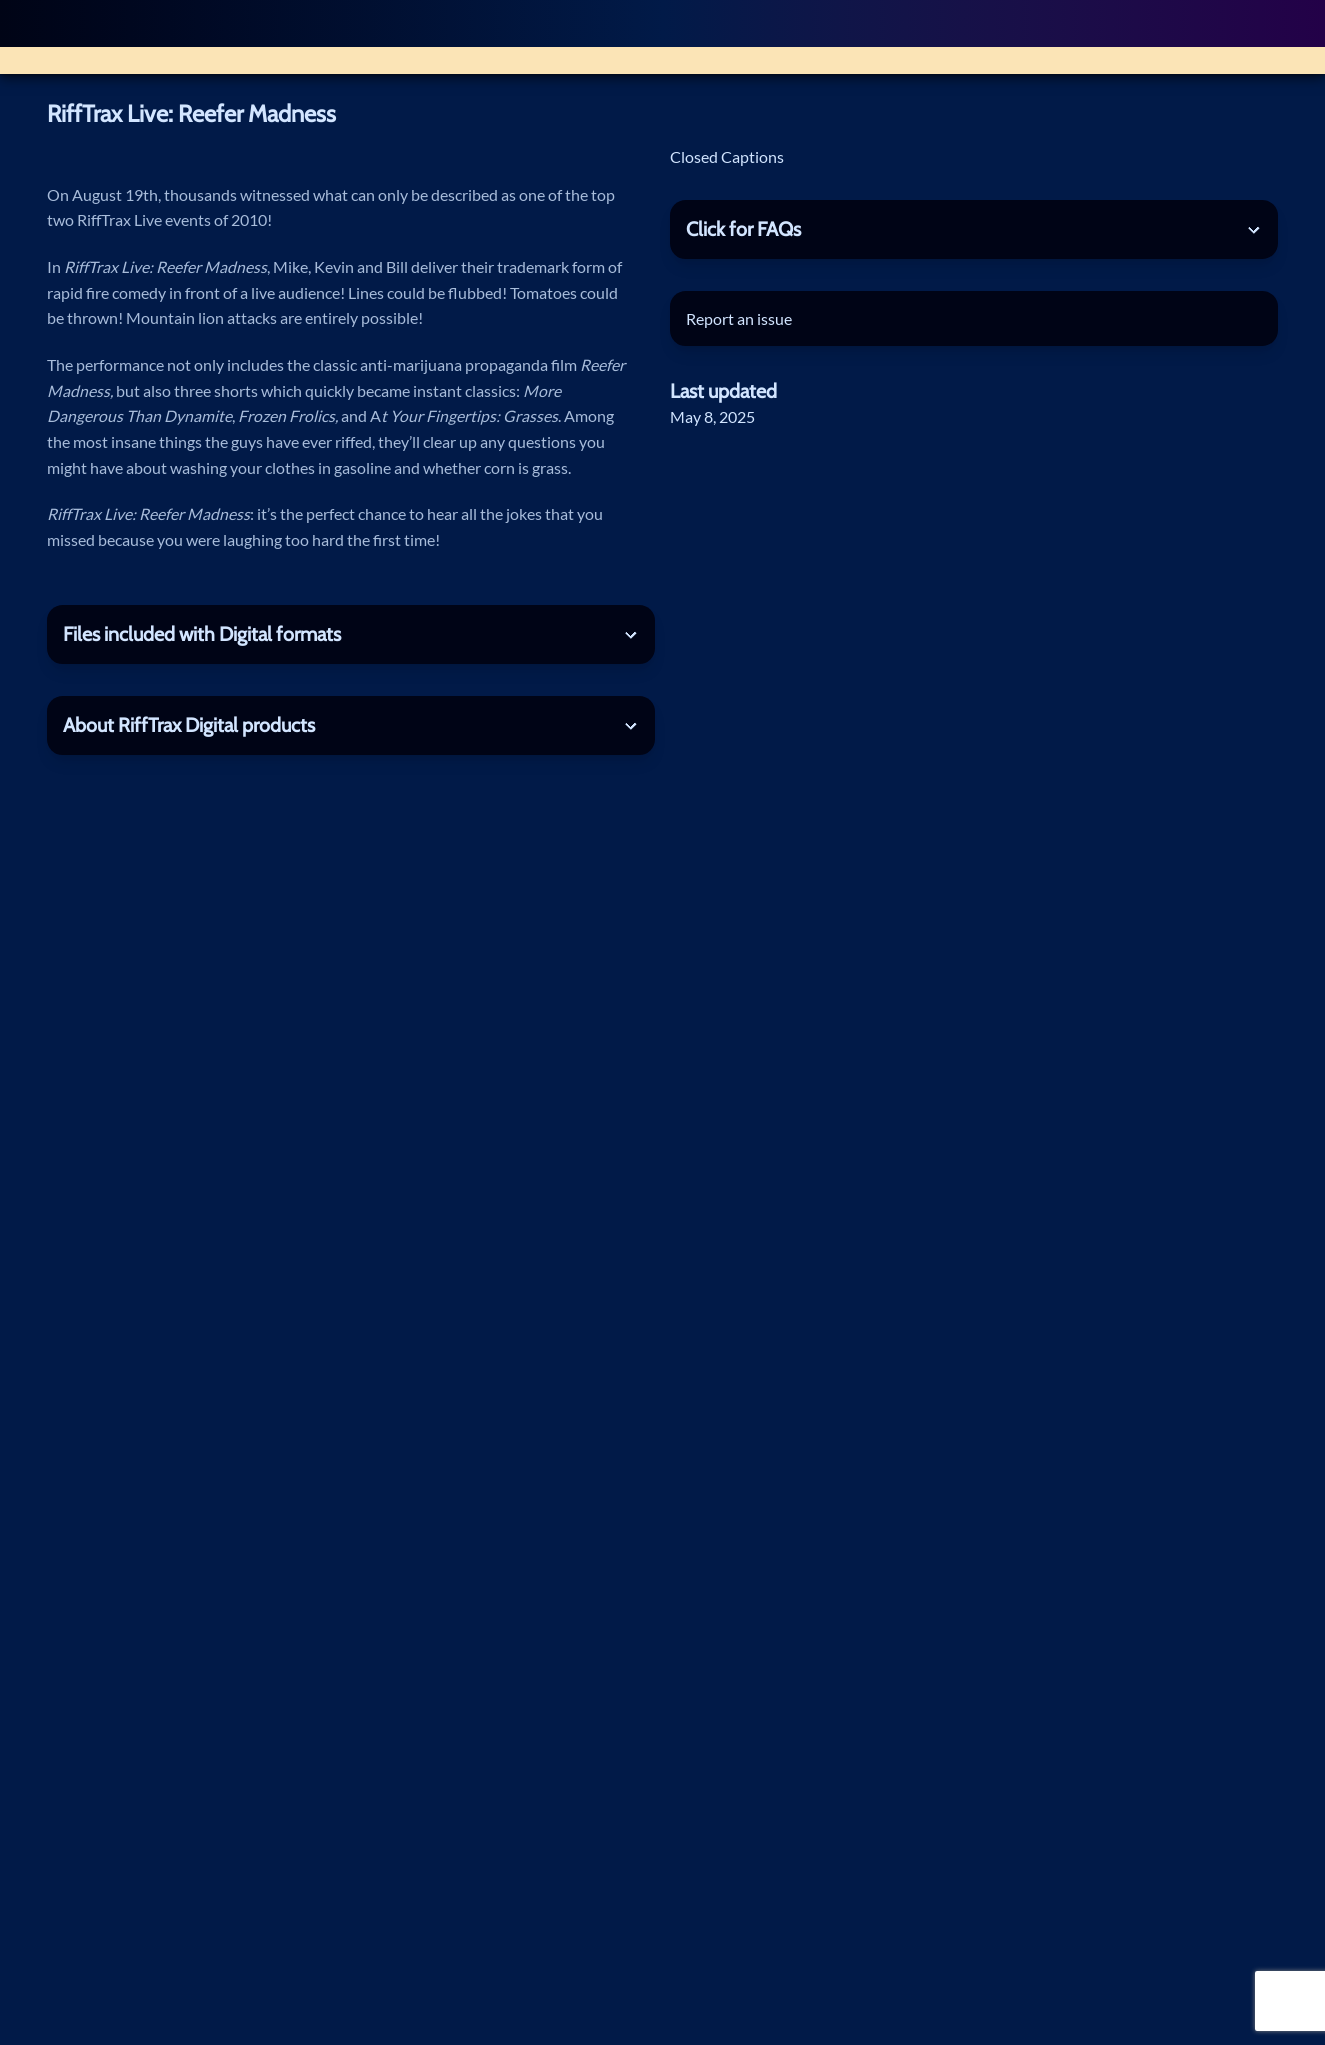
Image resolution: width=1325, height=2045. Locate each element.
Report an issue (739, 318)
